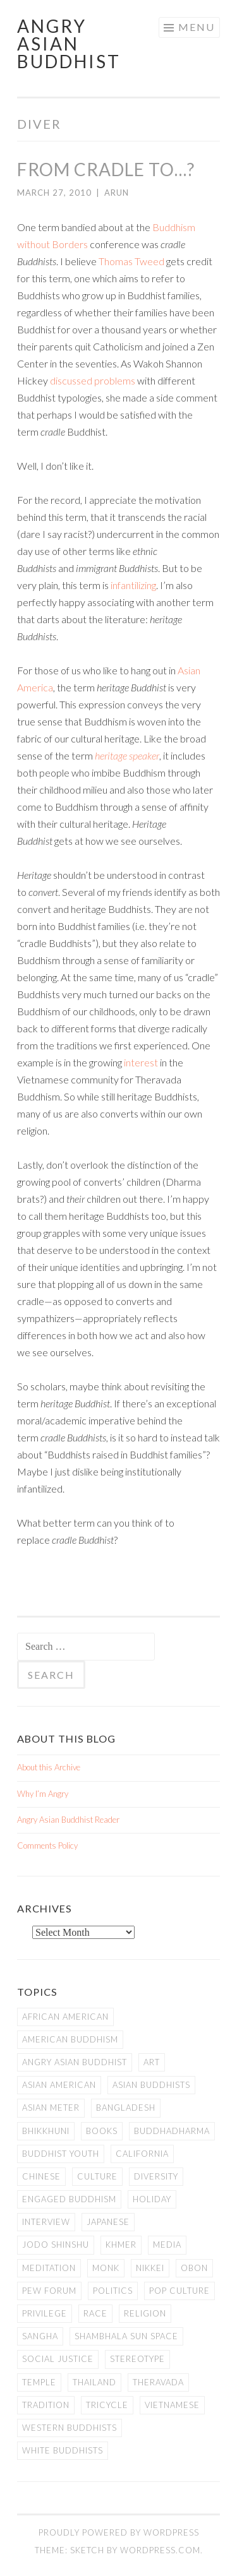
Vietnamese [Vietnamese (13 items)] (172, 2405)
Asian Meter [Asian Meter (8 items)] (51, 2107)
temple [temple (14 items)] (39, 2382)
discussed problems (92, 380)
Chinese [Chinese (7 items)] (41, 2176)
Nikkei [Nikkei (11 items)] (150, 2268)
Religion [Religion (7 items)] (145, 2313)
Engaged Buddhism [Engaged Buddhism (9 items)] (69, 2199)
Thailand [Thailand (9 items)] (94, 2382)
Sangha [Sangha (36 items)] (40, 2336)
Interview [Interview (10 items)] (46, 2222)
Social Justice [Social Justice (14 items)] (58, 2359)
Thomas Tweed (131, 261)
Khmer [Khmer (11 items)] (121, 2244)
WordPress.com (160, 2550)
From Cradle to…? (106, 169)
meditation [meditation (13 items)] (49, 2268)
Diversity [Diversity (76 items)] (156, 2176)
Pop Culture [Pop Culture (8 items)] (179, 2291)
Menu (196, 27)
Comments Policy (47, 1845)
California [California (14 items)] (142, 2154)
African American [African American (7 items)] (65, 2017)
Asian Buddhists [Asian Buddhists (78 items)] (151, 2085)
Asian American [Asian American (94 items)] (59, 2085)
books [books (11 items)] (102, 2131)
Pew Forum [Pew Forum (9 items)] (49, 2291)
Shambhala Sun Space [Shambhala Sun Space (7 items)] (126, 2336)
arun (116, 193)
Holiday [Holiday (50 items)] (152, 2199)
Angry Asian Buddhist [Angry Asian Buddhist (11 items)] (74, 2062)
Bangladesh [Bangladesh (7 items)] (125, 2107)
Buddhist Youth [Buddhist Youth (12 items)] (60, 2154)
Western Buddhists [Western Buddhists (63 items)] (69, 2428)
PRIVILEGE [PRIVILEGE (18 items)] (44, 2313)
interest (141, 1062)
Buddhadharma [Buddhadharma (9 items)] (172, 2131)
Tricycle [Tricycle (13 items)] (107, 2405)
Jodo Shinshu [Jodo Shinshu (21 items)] (55, 2244)
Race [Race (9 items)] (95, 2313)
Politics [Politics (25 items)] (113, 2291)
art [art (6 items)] (151, 2062)
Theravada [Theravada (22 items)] (158, 2382)
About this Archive (48, 1767)
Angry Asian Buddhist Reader (68, 1820)
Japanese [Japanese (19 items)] (108, 2222)
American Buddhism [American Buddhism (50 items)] (70, 2039)
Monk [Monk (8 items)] (105, 2268)
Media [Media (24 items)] (167, 2244)
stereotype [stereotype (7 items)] (137, 2359)
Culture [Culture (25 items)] (97, 2176)
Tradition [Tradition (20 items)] (46, 2405)
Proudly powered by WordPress (119, 2532)
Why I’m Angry (42, 1794)
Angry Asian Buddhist (69, 43)
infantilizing (133, 585)
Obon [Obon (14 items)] (194, 2268)
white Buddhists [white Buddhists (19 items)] (62, 2450)
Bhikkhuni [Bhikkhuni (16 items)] (46, 2131)
